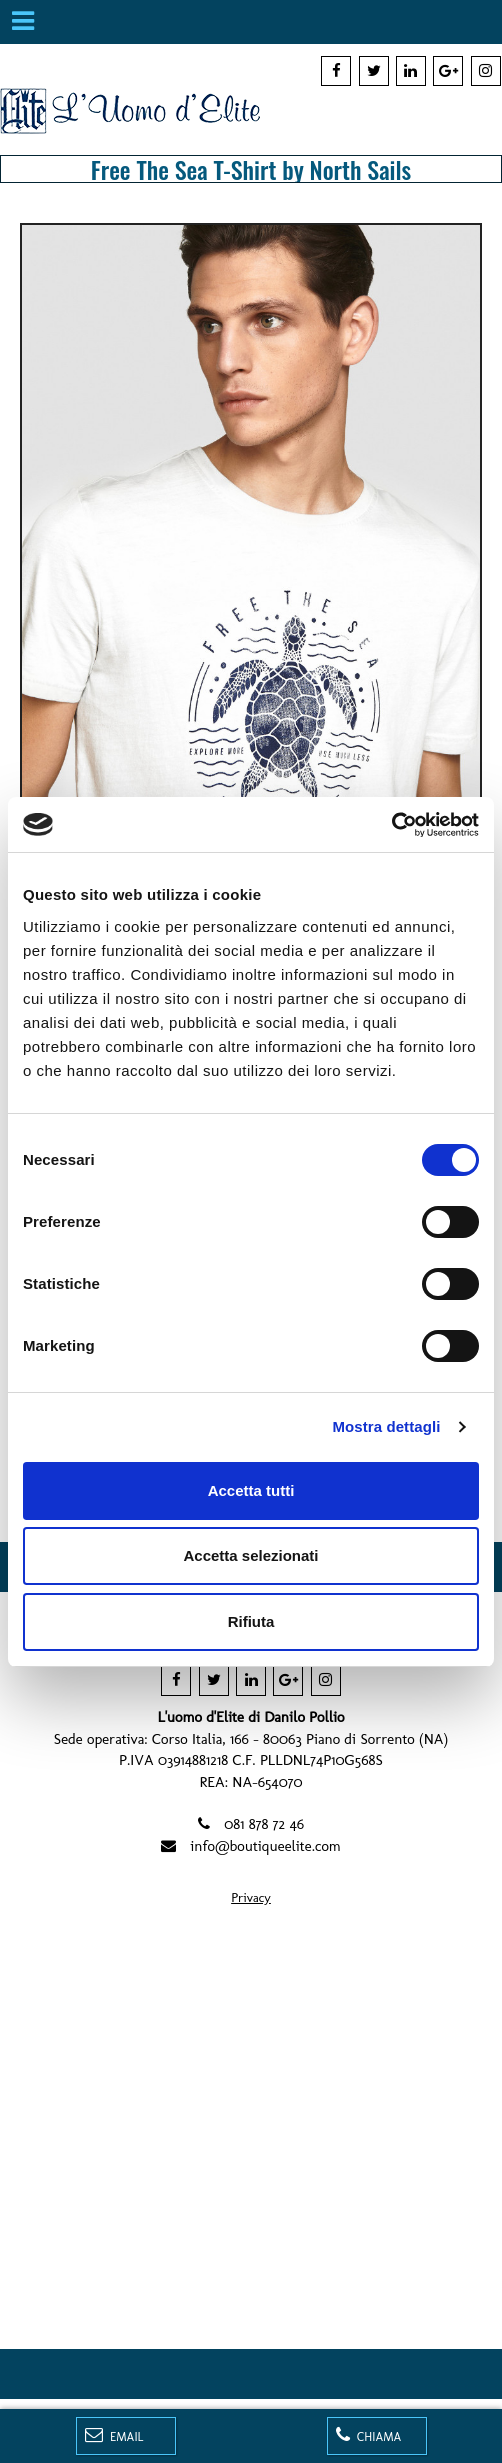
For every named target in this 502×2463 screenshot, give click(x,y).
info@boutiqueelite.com (265, 1846)
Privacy (251, 1897)
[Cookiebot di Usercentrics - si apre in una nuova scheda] (391, 825)
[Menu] (22, 22)
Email (114, 2435)
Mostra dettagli (386, 1426)
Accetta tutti (251, 1490)
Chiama (369, 2435)
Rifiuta (251, 1621)
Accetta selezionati (250, 1555)
